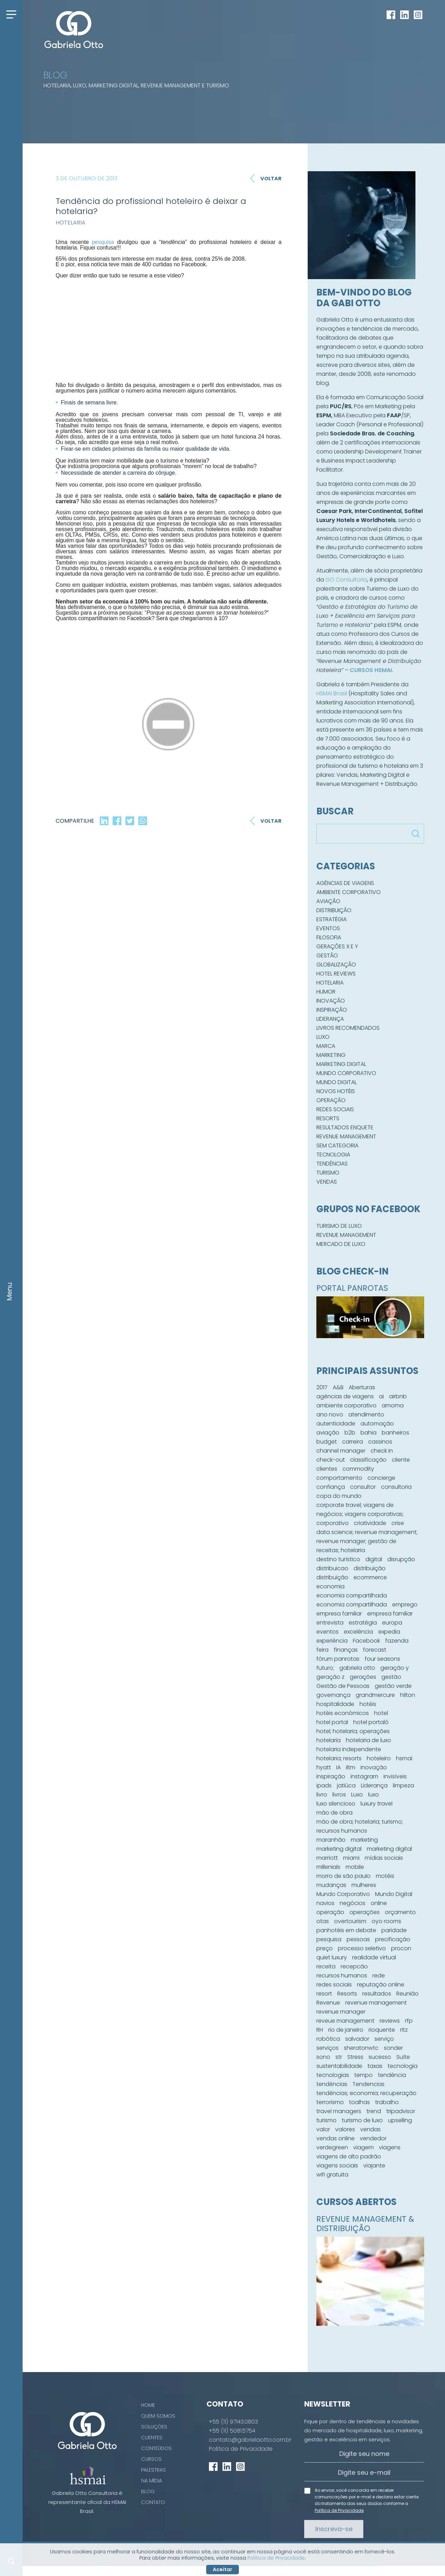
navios (325, 1903)
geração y (394, 1668)
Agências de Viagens (345, 883)
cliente (401, 1460)
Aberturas (362, 1387)
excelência (358, 1632)
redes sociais (334, 1985)
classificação (368, 1460)
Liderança (330, 1019)
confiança (330, 1487)
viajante (374, 2166)
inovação (374, 1767)
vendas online (335, 2138)
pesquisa (103, 242)
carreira (352, 1442)
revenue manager (340, 2012)
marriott (327, 1858)
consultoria (396, 1487)
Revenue (328, 2003)
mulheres (363, 1885)
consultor (363, 1487)
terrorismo (330, 2102)
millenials (328, 1867)
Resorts (327, 1118)
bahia (369, 1433)
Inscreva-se (334, 2528)
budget (326, 1442)
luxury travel (377, 1804)
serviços (327, 2048)
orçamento (400, 1912)
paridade (394, 1930)
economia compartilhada (351, 1595)
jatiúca (346, 1785)
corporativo (332, 1523)
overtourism (350, 1921)
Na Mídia (151, 2480)
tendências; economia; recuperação (366, 2093)
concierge (381, 1478)
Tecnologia (333, 1155)
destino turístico (338, 1559)
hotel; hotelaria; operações (353, 1731)
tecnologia (403, 2066)
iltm (350, 1767)
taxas (374, 2066)
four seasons (382, 1659)
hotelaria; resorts (339, 1758)
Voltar (271, 178)
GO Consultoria (346, 580)
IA (338, 1767)
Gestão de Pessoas (343, 1686)
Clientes (151, 2437)
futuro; (325, 1668)
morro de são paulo (343, 1876)
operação (330, 1912)
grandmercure (375, 1695)
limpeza (403, 1785)
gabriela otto (357, 1668)
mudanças (331, 1885)
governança (333, 1695)
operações (364, 1912)
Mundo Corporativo (346, 1073)
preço (324, 1948)
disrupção (401, 1559)
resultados (376, 1994)
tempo (363, 2075)
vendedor (373, 2138)
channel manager (340, 1451)
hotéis (367, 1704)
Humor (325, 992)
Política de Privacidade (241, 2449)
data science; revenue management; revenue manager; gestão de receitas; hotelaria (367, 1541)
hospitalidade (335, 1704)
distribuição (370, 1568)
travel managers (338, 2111)
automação (377, 1424)
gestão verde (393, 1686)
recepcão (354, 1966)
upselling (400, 2120)
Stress (355, 2057)
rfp (409, 2021)
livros (339, 1795)
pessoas (358, 1939)
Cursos (151, 2459)
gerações (363, 1677)
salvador (357, 2039)
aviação (327, 1433)
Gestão (327, 955)
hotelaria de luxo (368, 1740)
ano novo (329, 1415)
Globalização (336, 965)
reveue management (345, 2021)
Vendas (326, 1182)
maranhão (331, 1840)
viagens (389, 2147)
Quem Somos (158, 2415)
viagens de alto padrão (348, 2156)
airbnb (398, 1396)
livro (321, 1795)
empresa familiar (339, 1614)
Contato (153, 2502)
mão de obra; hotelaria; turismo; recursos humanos (359, 1826)
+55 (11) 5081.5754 (232, 2431)
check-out (330, 1460)
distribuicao (332, 1568)
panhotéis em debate (346, 1930)
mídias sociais (384, 1858)
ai (381, 1396)
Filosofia (328, 937)
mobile (355, 1867)
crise (397, 1523)
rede (378, 1975)
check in (382, 1451)
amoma (393, 1405)
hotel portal (332, 1722)
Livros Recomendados (348, 1028)
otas (322, 1921)
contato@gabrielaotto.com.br (250, 2440)
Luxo (323, 1037)
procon (401, 1948)
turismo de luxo (362, 2120)
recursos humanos (341, 1975)
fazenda (396, 1641)
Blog (148, 2491)
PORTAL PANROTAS (352, 1288)
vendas (370, 2129)
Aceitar (222, 2569)
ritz (404, 2030)
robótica (328, 2039)
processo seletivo (362, 1948)
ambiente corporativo (346, 1405)
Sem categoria (337, 1145)
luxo (373, 1795)
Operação (331, 1100)
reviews (390, 2021)
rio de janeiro (345, 2030)
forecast (374, 1650)
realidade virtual (374, 1957)
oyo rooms (386, 1921)
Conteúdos (156, 2448)
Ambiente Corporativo (348, 892)
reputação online (380, 1985)
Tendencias (369, 2084)
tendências (331, 2084)
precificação (392, 1939)
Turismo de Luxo (339, 1226)
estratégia (363, 1623)
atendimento (366, 1415)
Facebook (366, 1641)
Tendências (332, 1164)
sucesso (380, 2057)
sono (323, 2057)
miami (351, 1858)
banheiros (395, 1433)
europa (392, 1623)
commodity (358, 1469)
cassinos (380, 1442)
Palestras (153, 2469)
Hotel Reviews (336, 974)
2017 (321, 1387)
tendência (392, 2075)
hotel (381, 1713)
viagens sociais (337, 2166)
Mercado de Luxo (340, 1244)
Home (148, 2405)
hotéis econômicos (342, 1713)
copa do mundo (339, 1496)
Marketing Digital (341, 1064)
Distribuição (333, 910)
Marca (325, 1046)
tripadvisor (400, 2111)
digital (373, 1559)
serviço (384, 2039)
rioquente (382, 2030)
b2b (350, 1433)
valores (345, 2129)
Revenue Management (346, 1136)
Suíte (403, 2057)
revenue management (376, 2003)
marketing (364, 1840)
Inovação (330, 1001)
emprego (405, 1605)
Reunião (407, 1994)
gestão (391, 1677)
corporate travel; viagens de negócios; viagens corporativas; (360, 1509)
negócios (352, 1903)
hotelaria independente (348, 1749)
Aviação (328, 901)
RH (319, 2030)
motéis (385, 1876)
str (338, 2057)
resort (324, 1994)
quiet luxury (331, 1957)
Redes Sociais (335, 1109)
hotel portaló (371, 1722)
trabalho (387, 2102)
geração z (330, 1677)
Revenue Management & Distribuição (365, 2223)
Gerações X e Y (337, 946)
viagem (363, 2147)
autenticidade (335, 1424)
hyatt (323, 1767)
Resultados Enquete (344, 1127)
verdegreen (332, 2147)
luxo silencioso (335, 1804)
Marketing (331, 1055)
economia (330, 1586)
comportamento (339, 1478)
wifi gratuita (332, 2175)
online (379, 1903)
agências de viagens (345, 1396)
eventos (327, 1632)
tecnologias (332, 2075)
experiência (332, 1641)
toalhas (359, 2102)
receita (325, 1966)
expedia (389, 1632)
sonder (393, 2048)
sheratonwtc (361, 2048)
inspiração (330, 1776)
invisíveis (395, 1776)
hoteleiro (379, 1758)
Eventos (328, 928)
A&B (338, 1387)
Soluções (154, 2426)
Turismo (327, 1173)
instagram (364, 1776)
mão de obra (334, 1813)
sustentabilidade (339, 2066)
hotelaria (328, 1740)
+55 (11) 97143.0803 (233, 2422)
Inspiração (331, 1010)
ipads (324, 1785)
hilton (407, 1695)
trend (373, 2111)
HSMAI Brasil (331, 693)
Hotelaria (71, 223)
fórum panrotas (337, 1659)
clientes (326, 1469)
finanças (346, 1650)
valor (323, 2129)
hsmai (404, 1758)
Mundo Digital (336, 1082)
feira (322, 1650)
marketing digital (339, 1849)
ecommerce (370, 1577)
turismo (326, 2120)
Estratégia (331, 919)
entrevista (329, 1623)
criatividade (370, 1523)
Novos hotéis (335, 1091)
